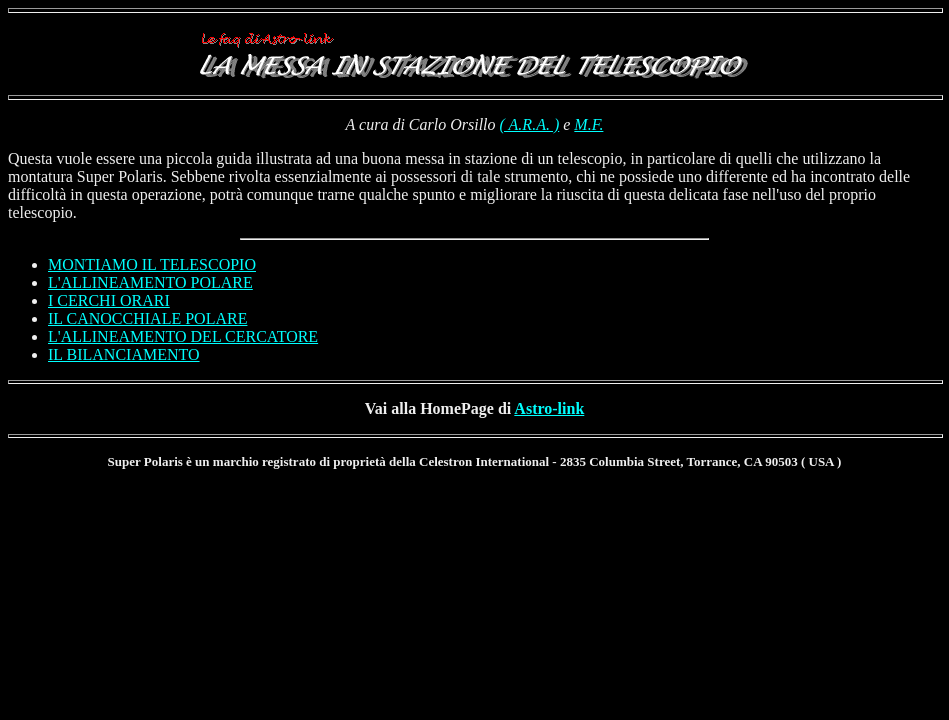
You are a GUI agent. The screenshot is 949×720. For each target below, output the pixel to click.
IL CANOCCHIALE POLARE (147, 318)
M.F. (588, 124)
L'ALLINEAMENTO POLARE (150, 282)
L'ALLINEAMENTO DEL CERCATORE (183, 336)
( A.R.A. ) (530, 124)
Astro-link (549, 408)
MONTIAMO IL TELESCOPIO (152, 264)
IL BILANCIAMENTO (124, 354)
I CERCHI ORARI (109, 300)
